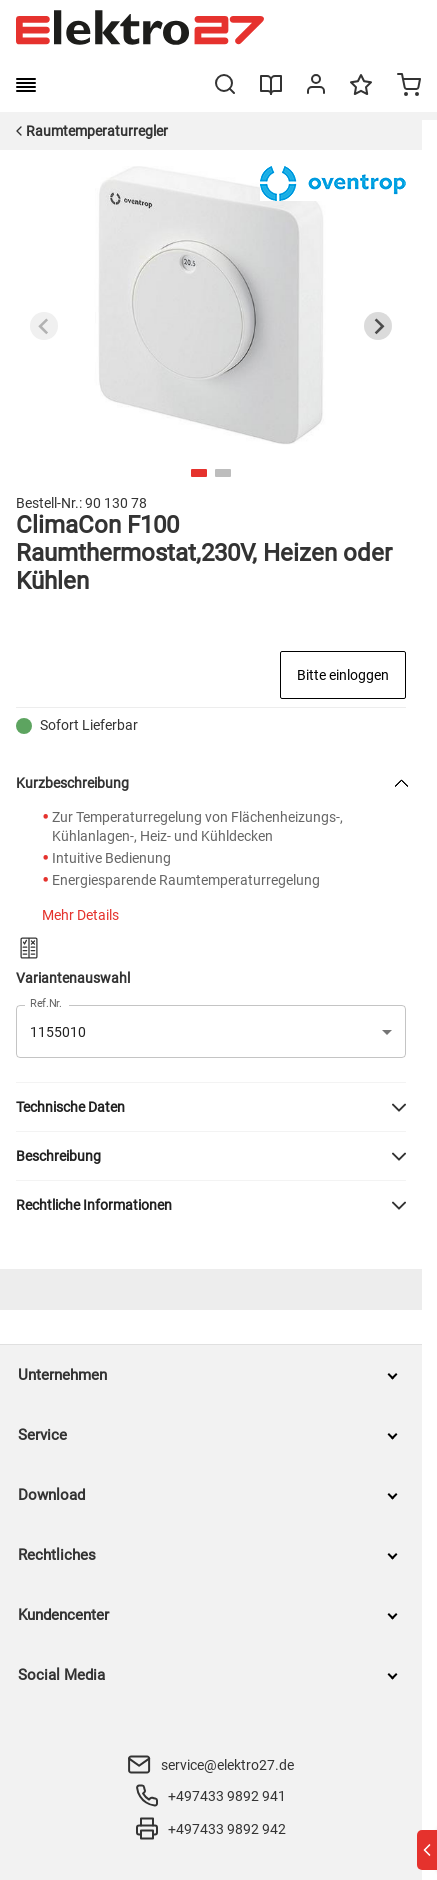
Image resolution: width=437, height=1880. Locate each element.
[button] (211, 1107)
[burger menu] (26, 85)
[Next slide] (378, 326)
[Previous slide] (44, 326)
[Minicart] (409, 87)
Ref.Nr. (46, 1004)
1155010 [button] (58, 1032)
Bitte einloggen (343, 675)
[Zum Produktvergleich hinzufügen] (29, 948)
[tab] (199, 473)
